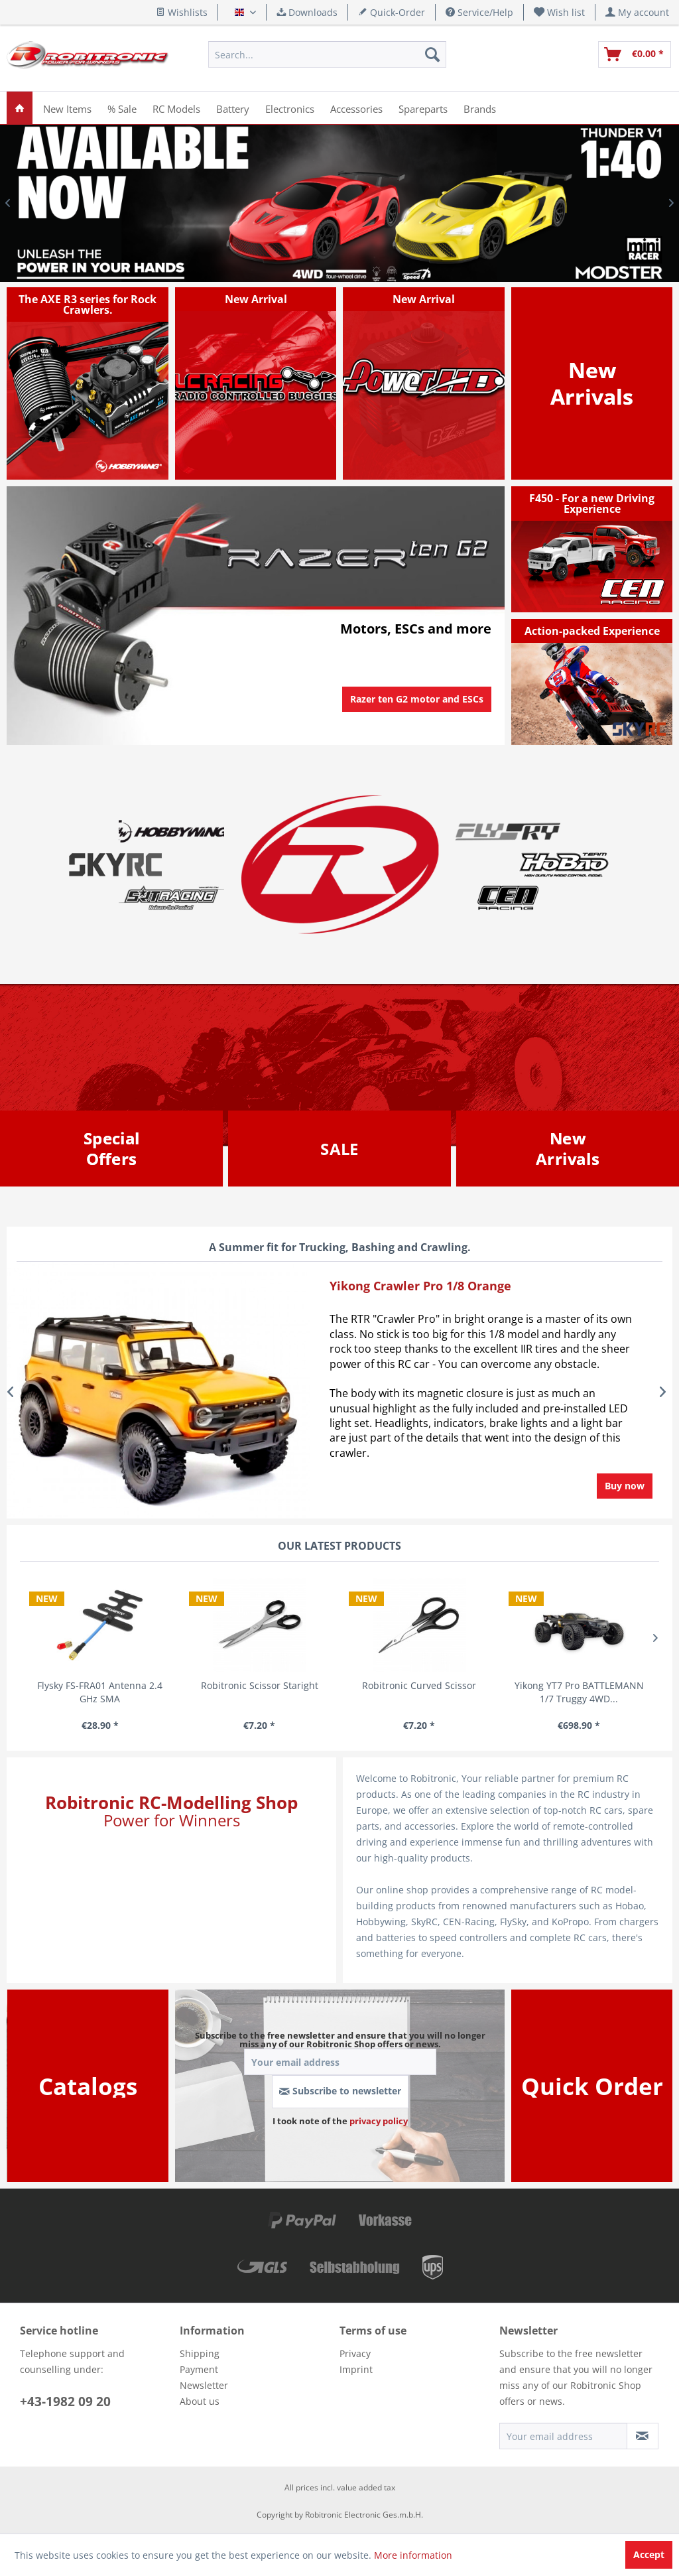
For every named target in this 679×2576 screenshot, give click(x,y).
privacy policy (378, 2121)
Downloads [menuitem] (307, 12)
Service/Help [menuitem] (479, 12)
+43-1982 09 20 (65, 2401)
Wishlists (182, 12)
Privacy (355, 2353)
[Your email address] (563, 2436)
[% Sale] (122, 108)
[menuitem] (559, 12)
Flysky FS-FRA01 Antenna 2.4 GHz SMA (99, 1692)
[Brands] (480, 108)
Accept (648, 2554)
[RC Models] (176, 108)
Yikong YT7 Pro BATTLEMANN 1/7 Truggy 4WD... (579, 1692)
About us (199, 2401)
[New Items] (67, 108)
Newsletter (204, 2385)
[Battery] (232, 108)
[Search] (432, 54)
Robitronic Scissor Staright (259, 1685)
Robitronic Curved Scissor (419, 1685)
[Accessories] (356, 108)
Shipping (199, 2353)
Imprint (356, 2369)
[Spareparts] (423, 108)
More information (413, 2555)
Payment (199, 2369)
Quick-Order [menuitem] (391, 12)
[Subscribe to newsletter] (642, 2436)
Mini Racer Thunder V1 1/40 (339, 203)
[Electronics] (289, 108)
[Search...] (327, 54)
